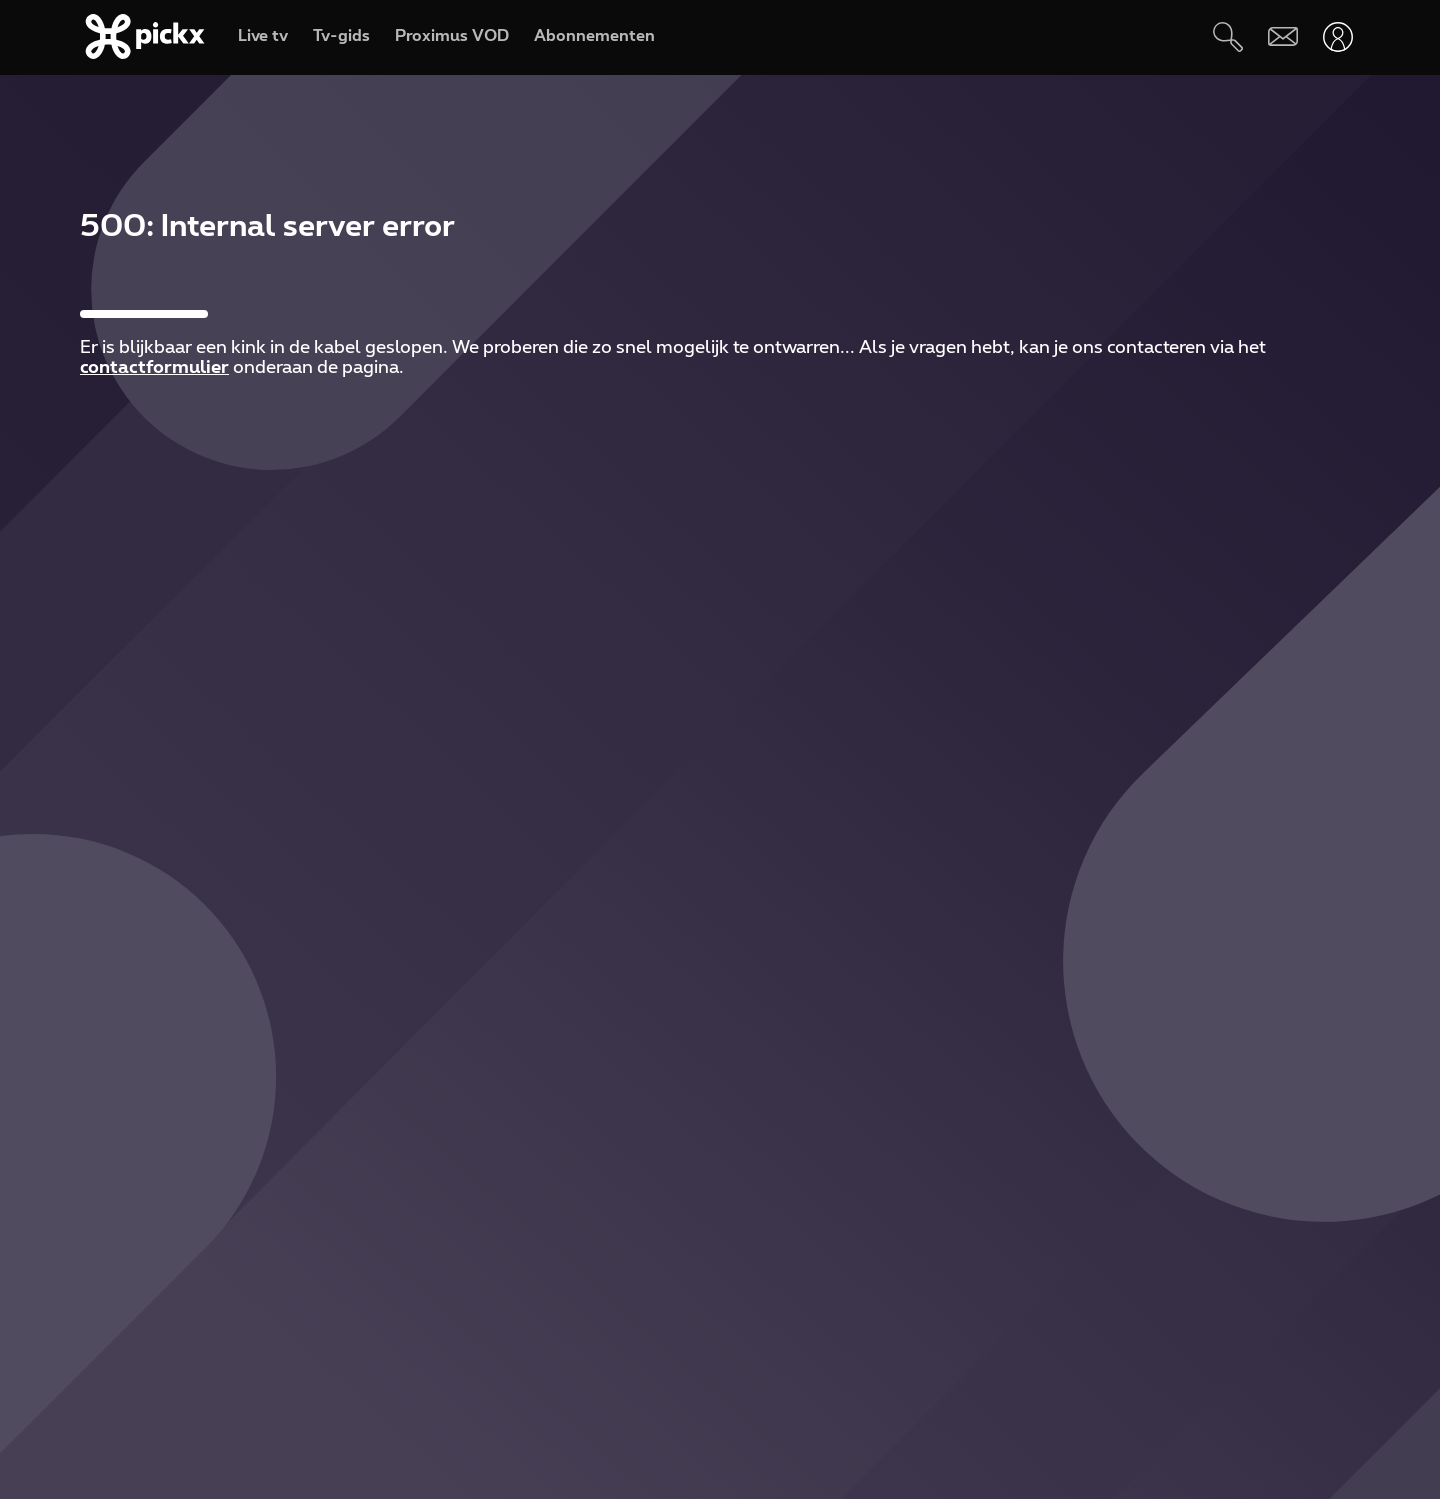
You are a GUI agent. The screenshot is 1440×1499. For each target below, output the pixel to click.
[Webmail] (1282, 36)
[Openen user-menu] (1337, 36)
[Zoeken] (1227, 36)
